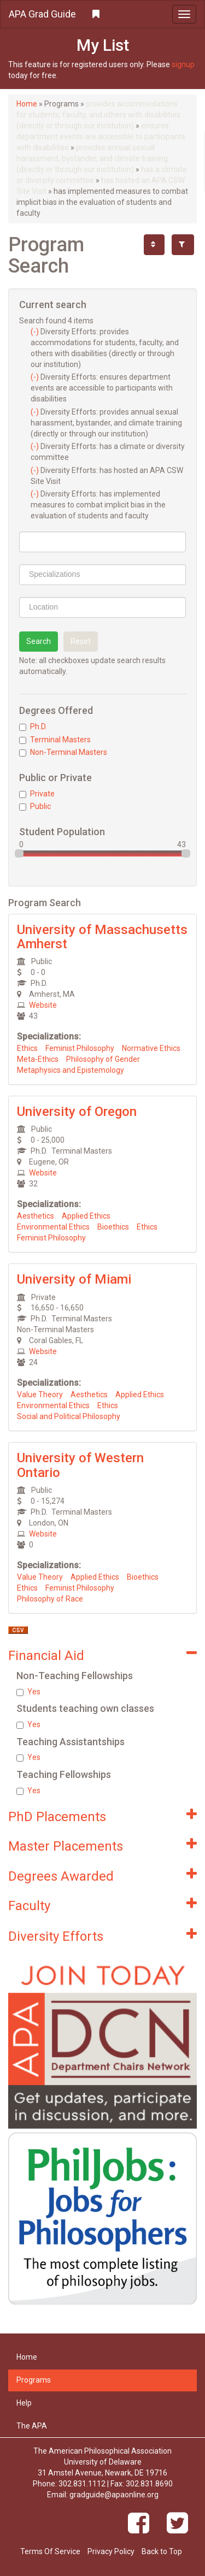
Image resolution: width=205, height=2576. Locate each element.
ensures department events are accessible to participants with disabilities (100, 136)
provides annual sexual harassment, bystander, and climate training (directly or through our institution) (92, 158)
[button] (102, 14)
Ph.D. (33, 726)
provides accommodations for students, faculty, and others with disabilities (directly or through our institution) (98, 114)
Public (35, 806)
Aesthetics (35, 1216)
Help (24, 2402)
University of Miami (74, 1279)
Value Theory (40, 1394)
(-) (35, 331)
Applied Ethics (86, 1216)
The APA (31, 2425)
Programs (33, 2380)
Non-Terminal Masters (63, 752)
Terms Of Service (50, 2551)
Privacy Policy (110, 2551)
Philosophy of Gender (103, 1059)
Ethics (27, 1048)
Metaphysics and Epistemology (70, 1070)
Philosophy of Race (50, 1598)
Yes (28, 1691)
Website (43, 1005)
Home (26, 103)
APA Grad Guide (42, 14)
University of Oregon (77, 1111)
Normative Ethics (151, 1048)
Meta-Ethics (37, 1059)
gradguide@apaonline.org (114, 2494)
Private (37, 793)
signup (183, 64)
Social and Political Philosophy (68, 1416)
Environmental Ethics (53, 1226)
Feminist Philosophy (79, 1048)
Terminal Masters (55, 739)
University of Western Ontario (80, 1465)
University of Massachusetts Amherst (102, 937)
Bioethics (113, 1226)
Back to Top (162, 2551)
